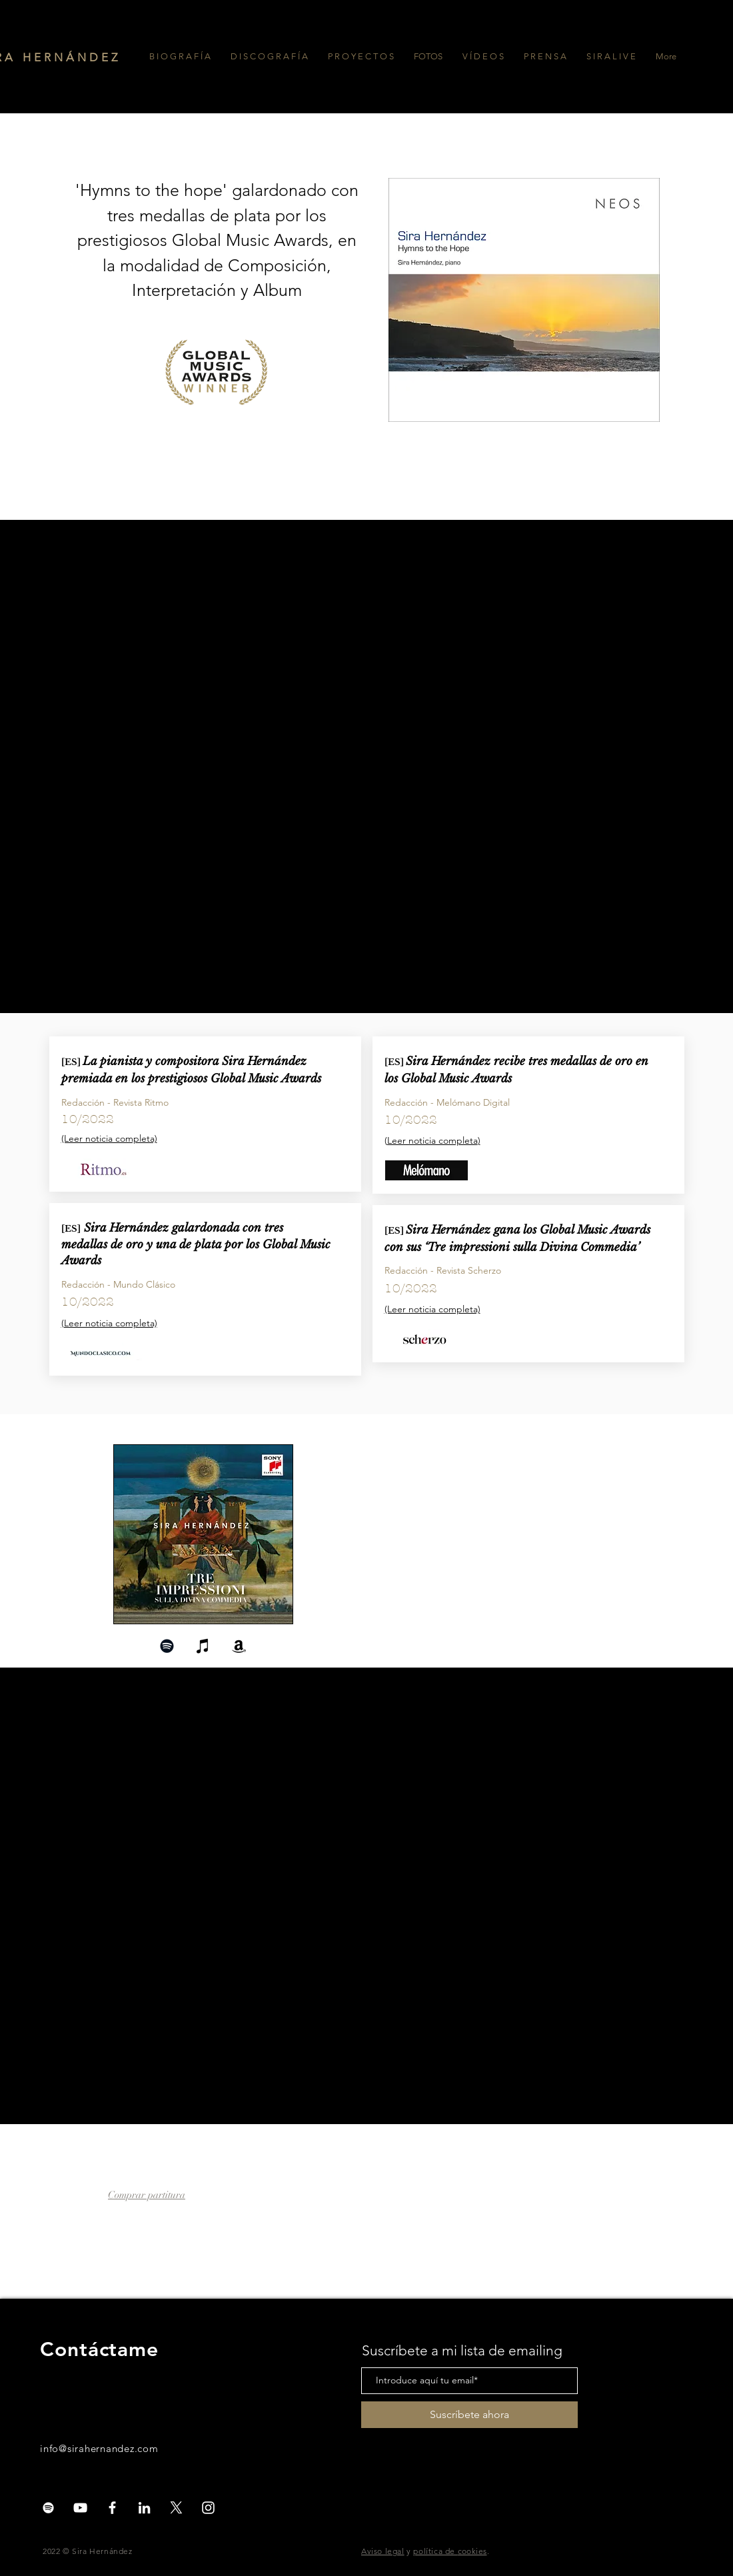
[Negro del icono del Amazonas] (239, 1646)
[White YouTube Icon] (80, 2507)
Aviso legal (382, 2551)
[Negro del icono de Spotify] (167, 1646)
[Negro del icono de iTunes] (203, 1646)
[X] (176, 2507)
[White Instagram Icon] (208, 2507)
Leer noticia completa (432, 1140)
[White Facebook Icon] (112, 2507)
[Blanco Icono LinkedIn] (144, 2507)
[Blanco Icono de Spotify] (48, 2507)
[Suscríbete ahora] (469, 2414)
